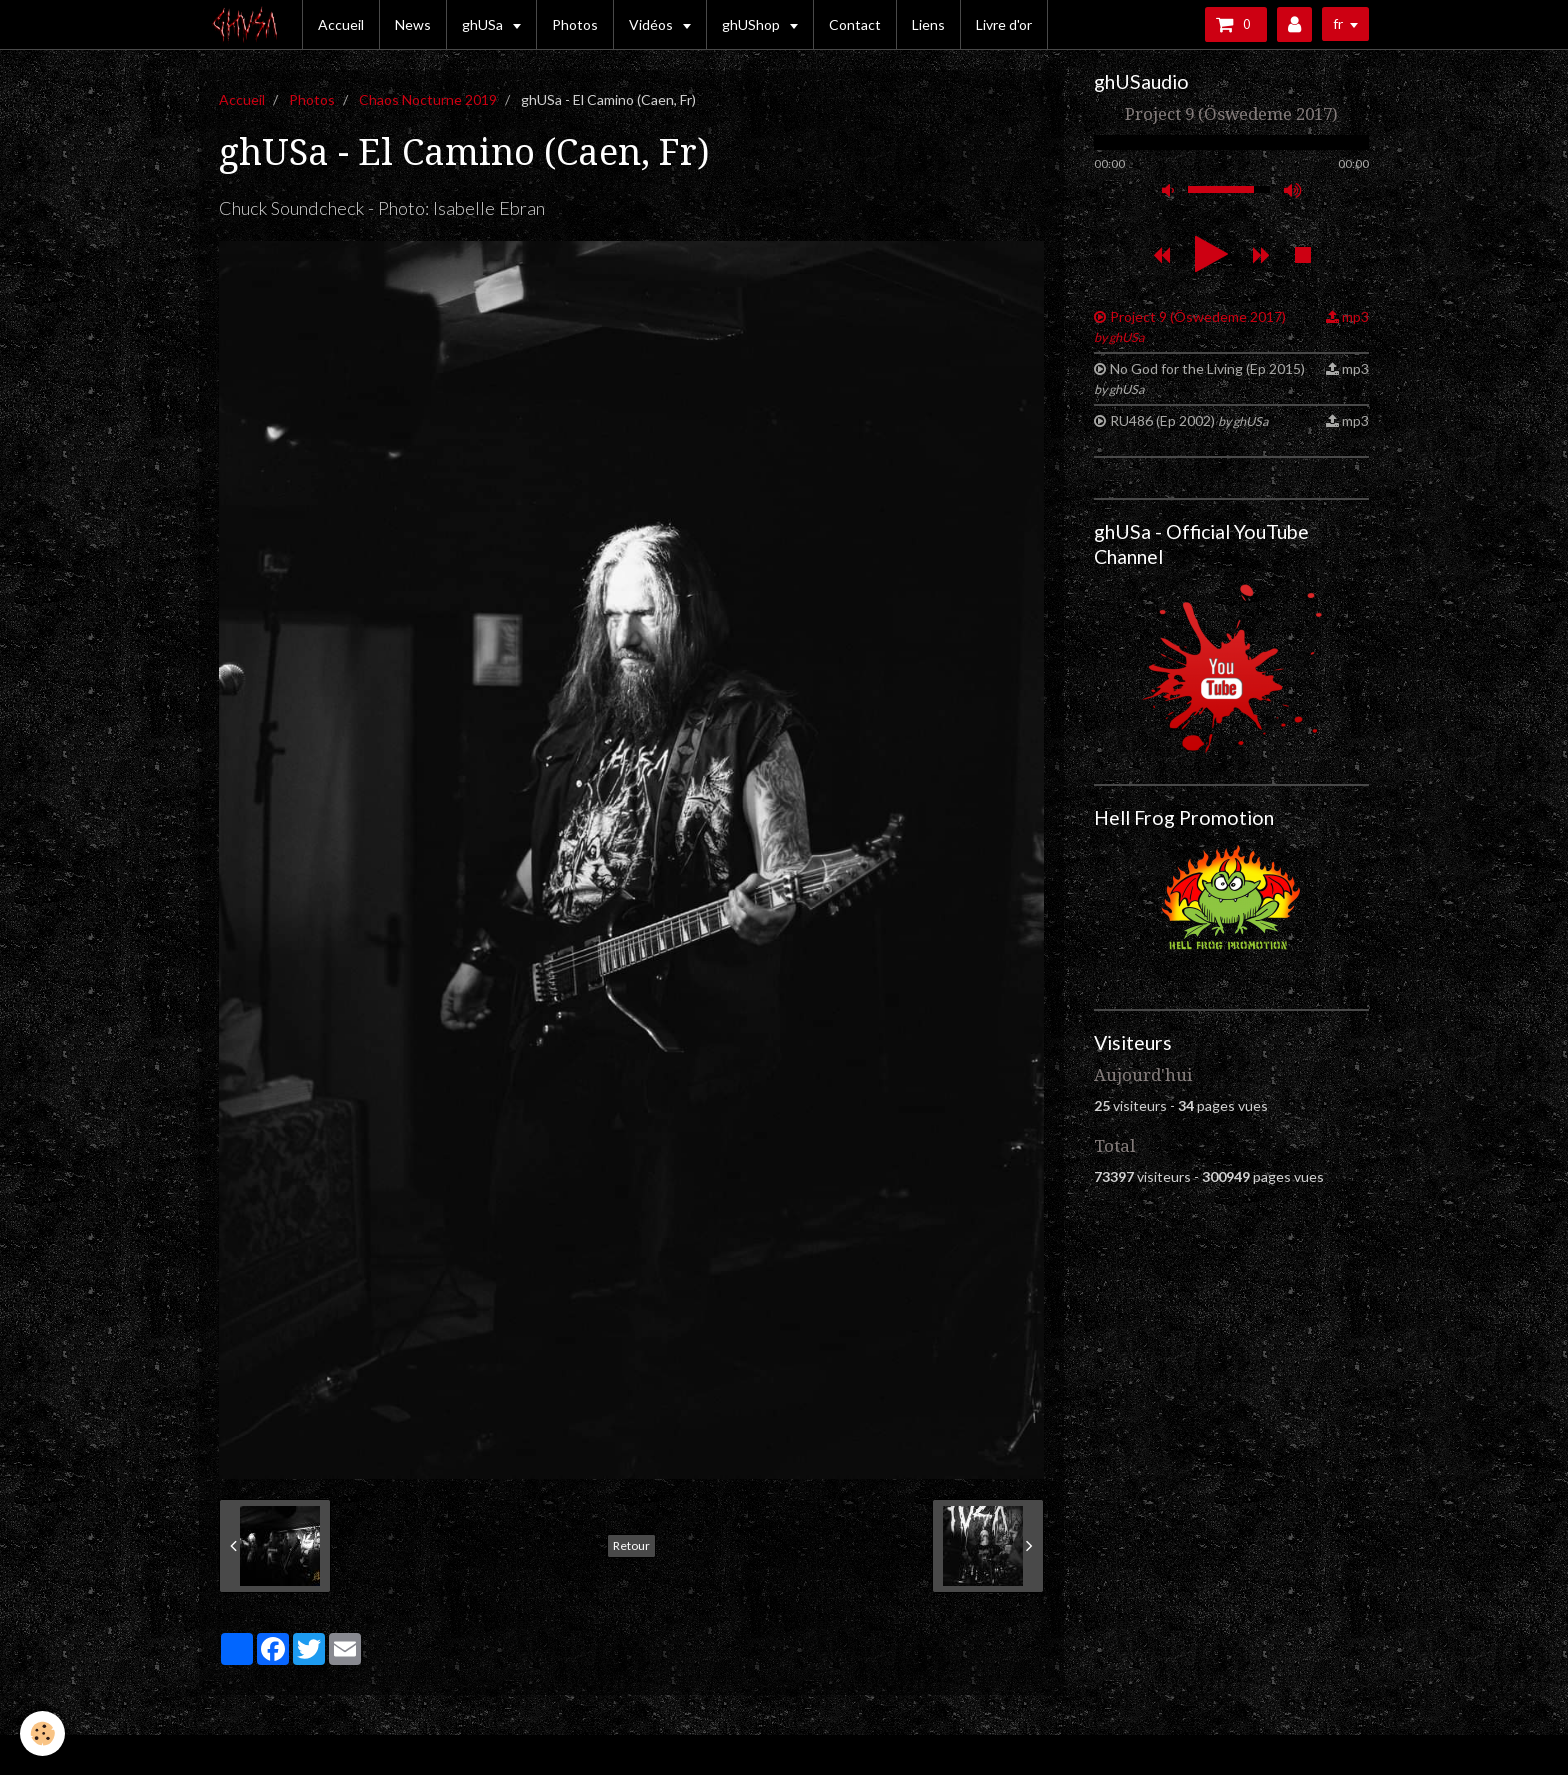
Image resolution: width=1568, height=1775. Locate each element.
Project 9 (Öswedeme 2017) (1190, 326)
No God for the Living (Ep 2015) (1199, 378)
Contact (855, 24)
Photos (575, 24)
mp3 (1355, 316)
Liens (928, 24)
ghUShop (752, 24)
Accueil (341, 24)
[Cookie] (42, 1733)
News (413, 24)
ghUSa (484, 24)
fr (1338, 23)
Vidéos (652, 24)
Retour (631, 1545)
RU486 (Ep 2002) (1189, 420)
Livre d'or (1004, 24)
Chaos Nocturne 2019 (428, 99)
